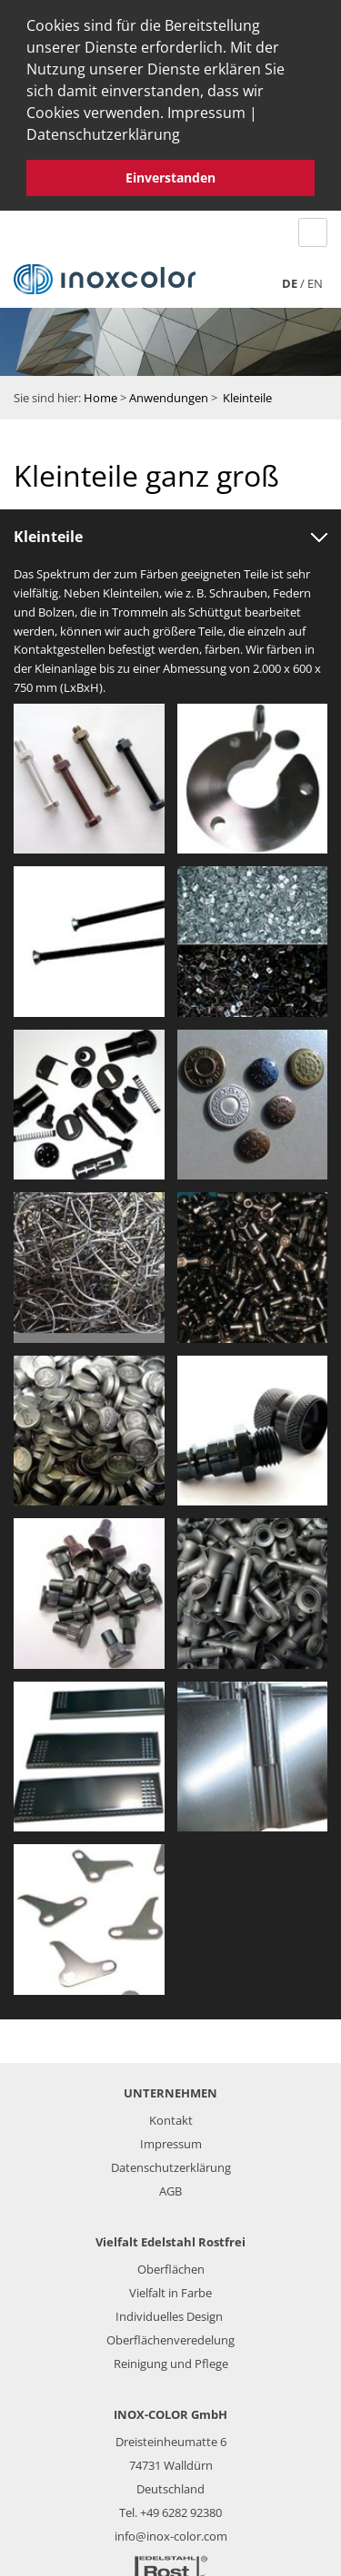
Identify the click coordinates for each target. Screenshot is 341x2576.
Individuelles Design (169, 2312)
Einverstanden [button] (170, 177)
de (289, 278)
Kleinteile (247, 393)
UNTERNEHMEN (170, 2088)
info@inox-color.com (171, 2531)
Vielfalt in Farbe (170, 2288)
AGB (170, 2186)
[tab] (170, 532)
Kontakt (171, 2115)
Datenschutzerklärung (103, 134)
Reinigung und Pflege (171, 2359)
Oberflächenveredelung (170, 2335)
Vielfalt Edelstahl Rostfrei (170, 2237)
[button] (186, 137)
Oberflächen (171, 2264)
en (315, 278)
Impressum (206, 113)
